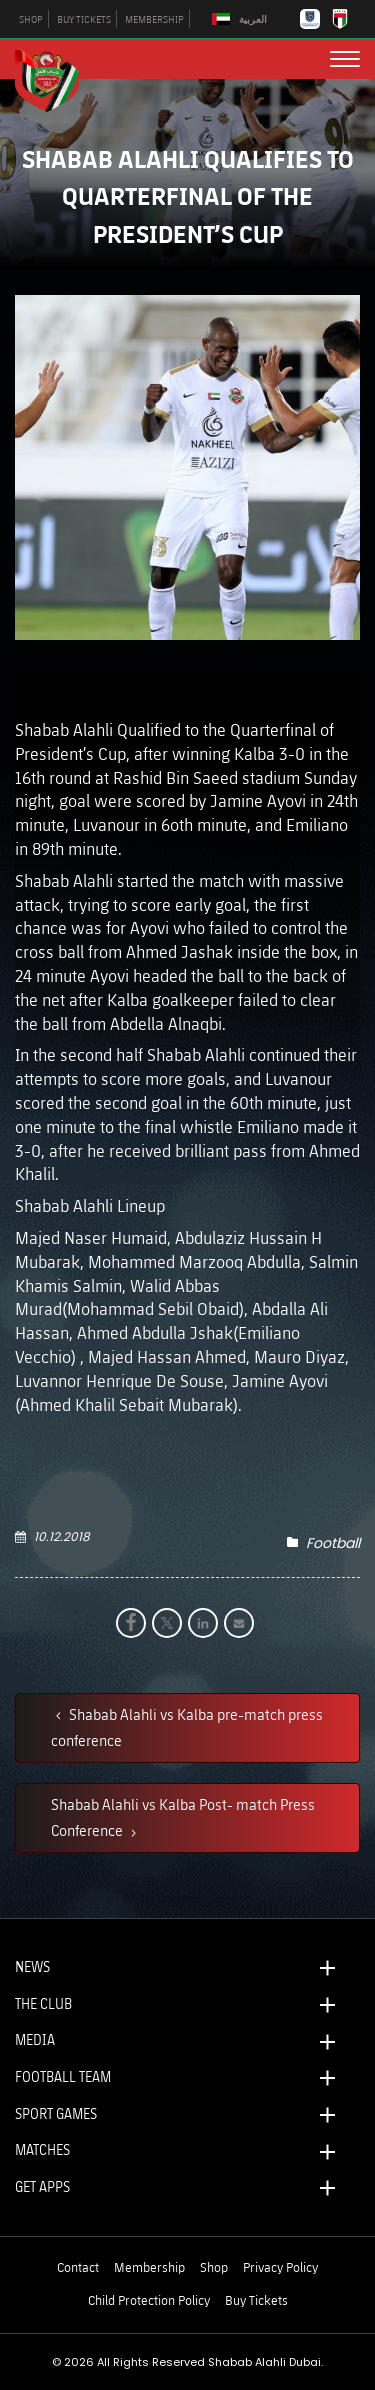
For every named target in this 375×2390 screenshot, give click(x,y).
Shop (214, 2267)
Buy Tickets (256, 2300)
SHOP (31, 19)
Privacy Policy (280, 2267)
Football (333, 1543)
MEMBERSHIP (154, 19)
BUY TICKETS (84, 19)
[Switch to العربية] (242, 19)
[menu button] (345, 59)
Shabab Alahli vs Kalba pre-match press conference (187, 1727)
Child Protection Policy (149, 2300)
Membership (149, 2267)
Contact (78, 2267)
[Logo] (55, 78)
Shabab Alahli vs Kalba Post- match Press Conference (183, 1817)
